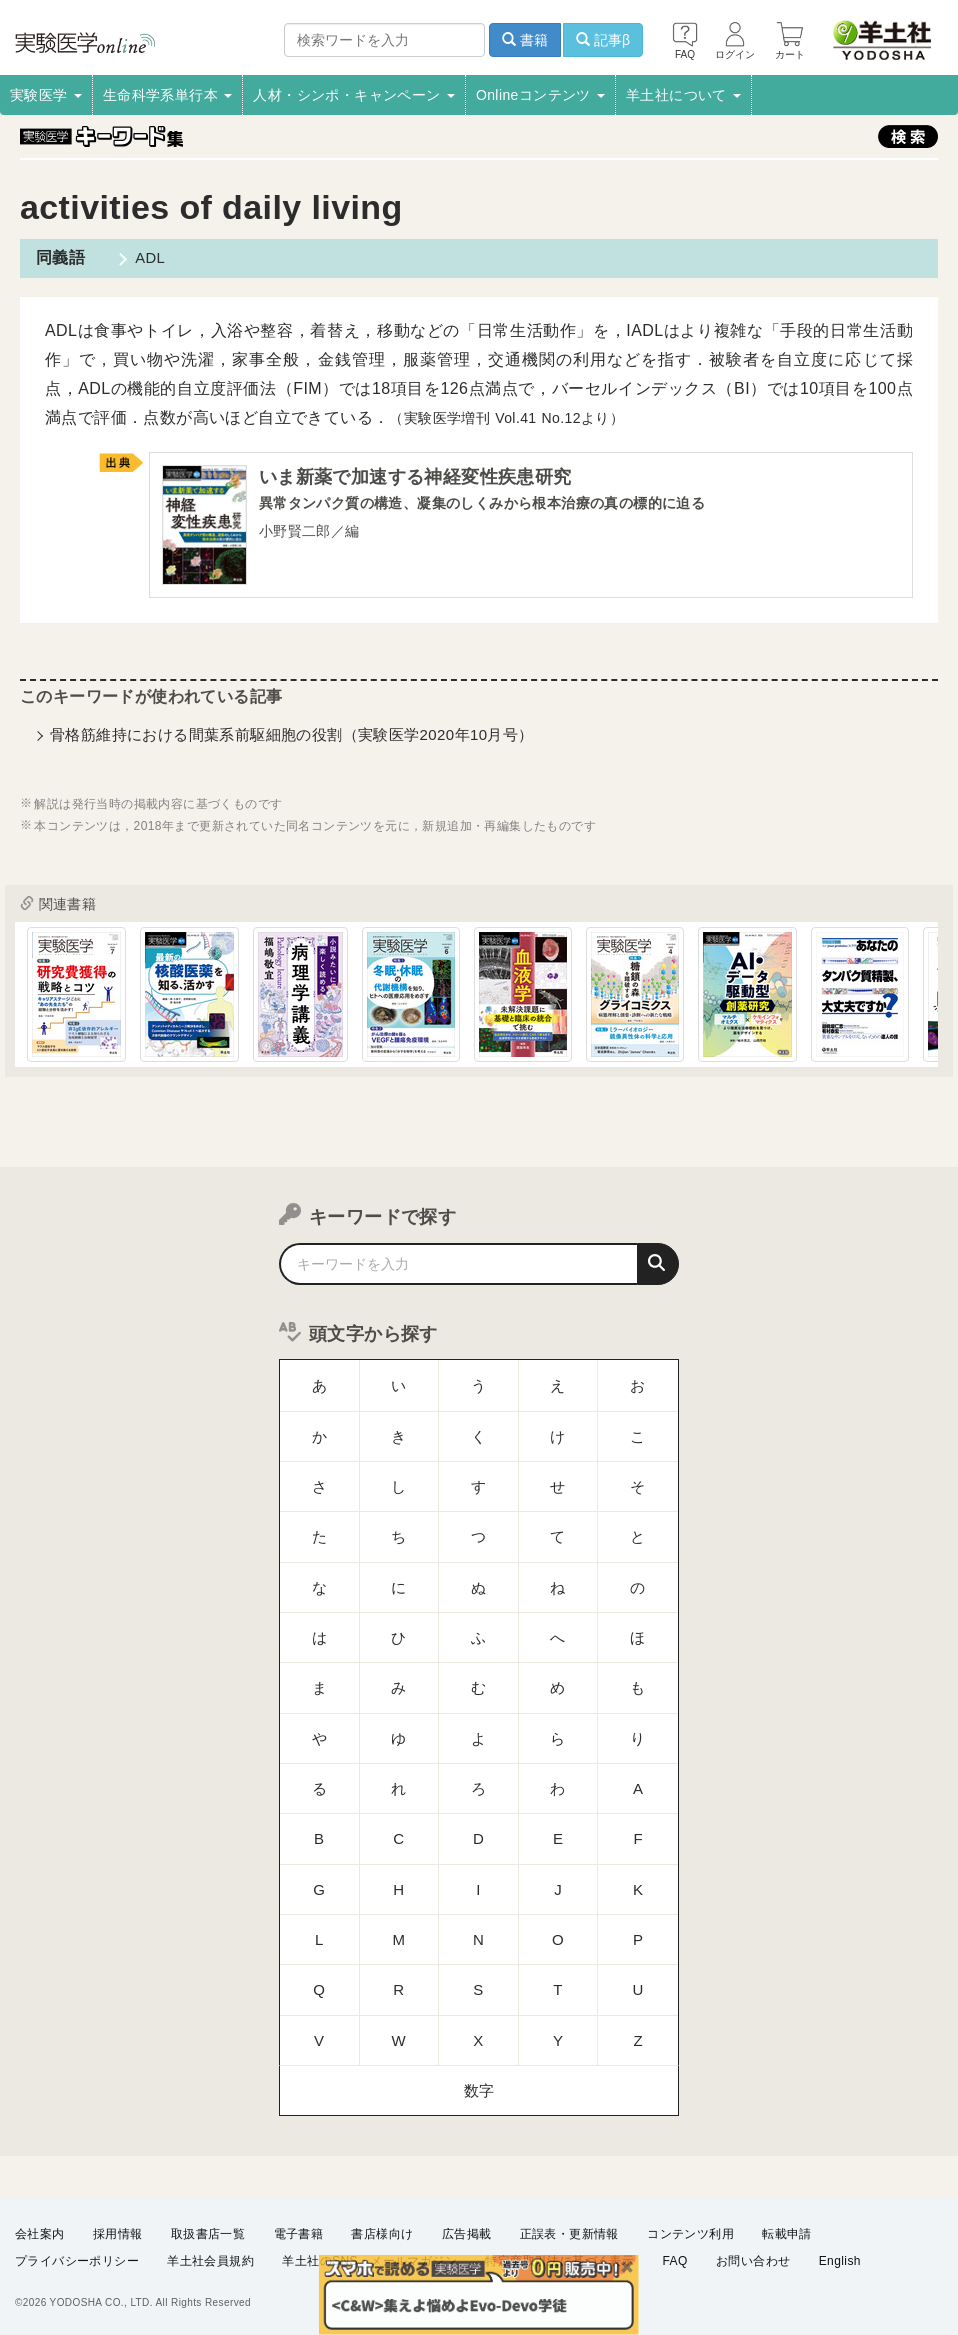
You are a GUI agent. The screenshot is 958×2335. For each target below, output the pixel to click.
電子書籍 (299, 2234)
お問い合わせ (753, 2261)
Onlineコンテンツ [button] (540, 95)
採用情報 (118, 2234)
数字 (479, 1896)
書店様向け (382, 2234)
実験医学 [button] (46, 95)
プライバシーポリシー (77, 2261)
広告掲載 (467, 2234)
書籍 (525, 40)
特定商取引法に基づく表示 (559, 2261)
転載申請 (787, 2234)
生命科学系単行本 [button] (168, 95)
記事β (603, 40)
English (840, 2261)
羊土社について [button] (683, 95)
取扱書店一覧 (208, 2234)
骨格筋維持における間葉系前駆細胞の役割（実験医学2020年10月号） (292, 739)
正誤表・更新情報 (569, 2234)
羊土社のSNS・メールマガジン (369, 2261)
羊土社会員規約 (210, 2261)
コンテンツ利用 (690, 2234)
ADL (141, 257)
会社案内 (40, 2234)
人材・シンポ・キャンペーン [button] (354, 95)
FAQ (675, 2261)
